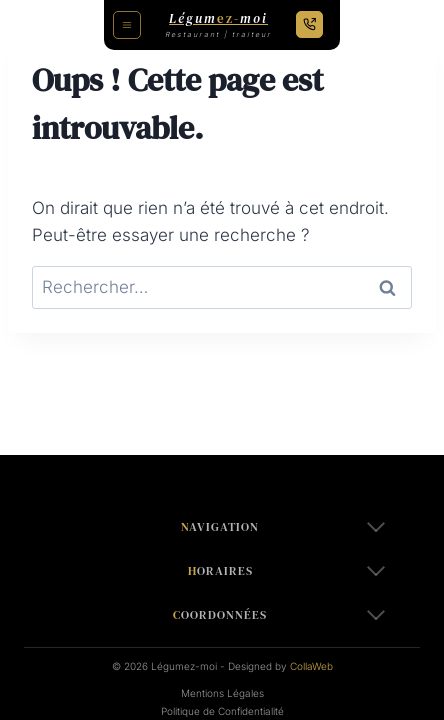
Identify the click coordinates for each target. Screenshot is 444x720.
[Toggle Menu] (127, 25)
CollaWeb (311, 666)
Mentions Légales (222, 693)
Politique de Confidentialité (222, 711)
